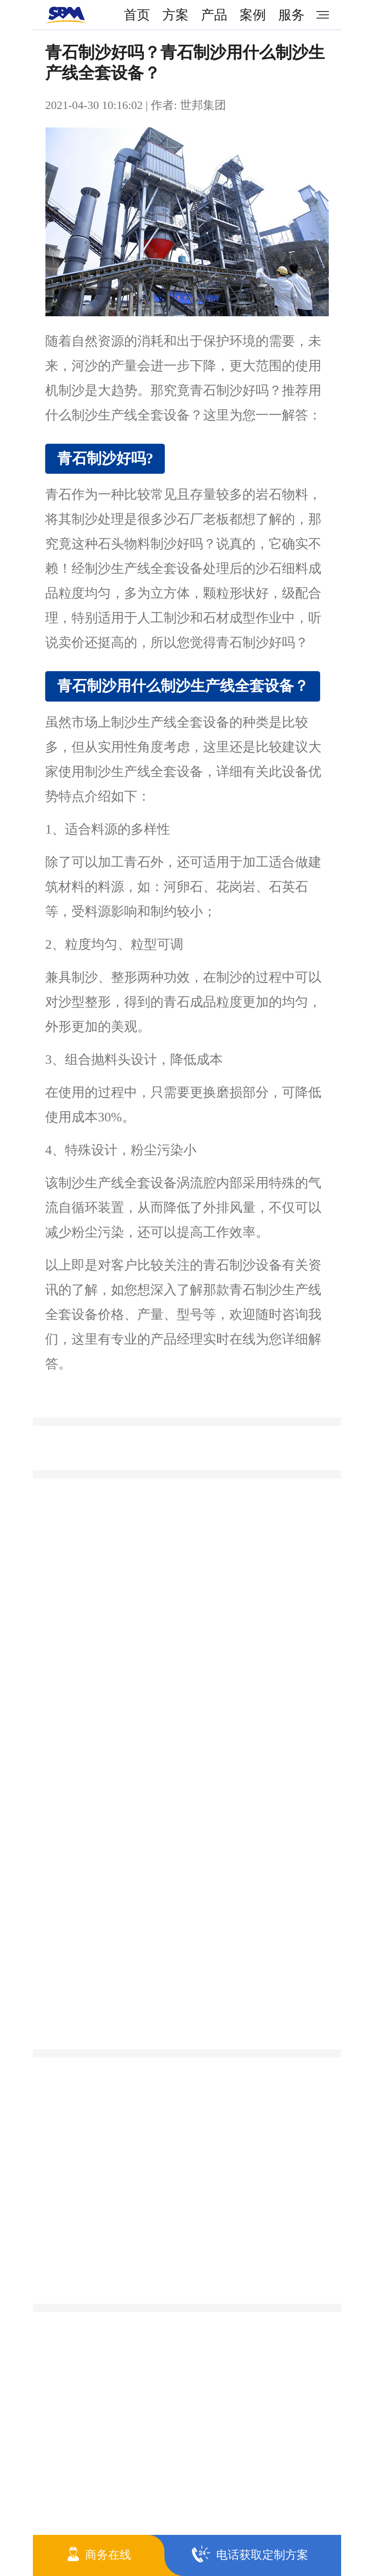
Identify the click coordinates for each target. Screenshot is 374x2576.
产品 (214, 14)
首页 (137, 14)
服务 (291, 14)
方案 (175, 14)
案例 (253, 14)
